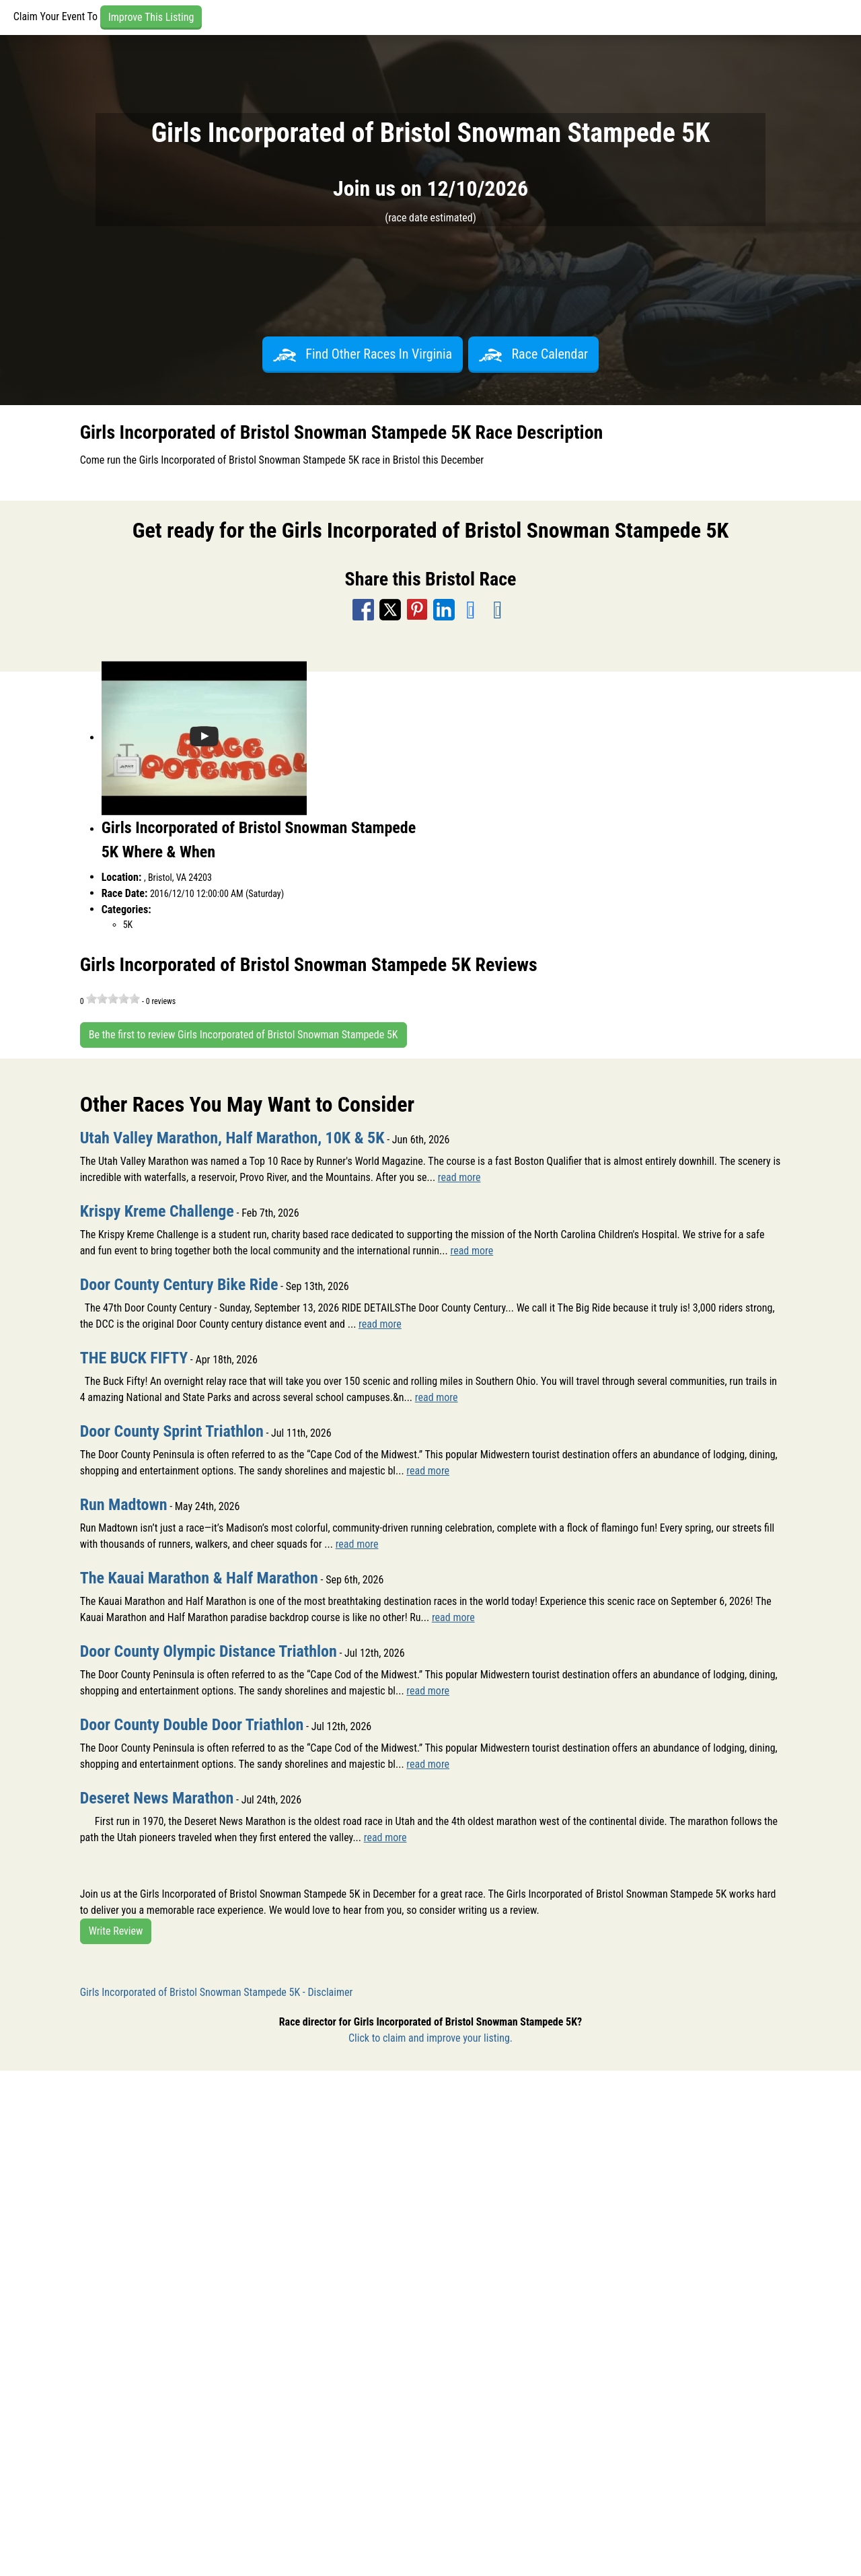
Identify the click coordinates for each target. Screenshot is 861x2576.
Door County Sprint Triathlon (172, 1431)
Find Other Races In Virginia (362, 354)
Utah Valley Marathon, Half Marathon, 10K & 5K (232, 1138)
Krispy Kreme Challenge (157, 1211)
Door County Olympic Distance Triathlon (208, 1651)
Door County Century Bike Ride (179, 1284)
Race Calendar (533, 354)
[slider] (113, 998)
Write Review (116, 1931)
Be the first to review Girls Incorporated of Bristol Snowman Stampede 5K (243, 1034)
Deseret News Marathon (157, 1798)
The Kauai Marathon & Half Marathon (199, 1578)
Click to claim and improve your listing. (430, 2038)
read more (459, 1177)
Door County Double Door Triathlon (192, 1724)
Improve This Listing (151, 17)
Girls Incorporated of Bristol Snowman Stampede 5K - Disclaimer (216, 1992)
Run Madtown (123, 1504)
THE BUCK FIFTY (134, 1358)
